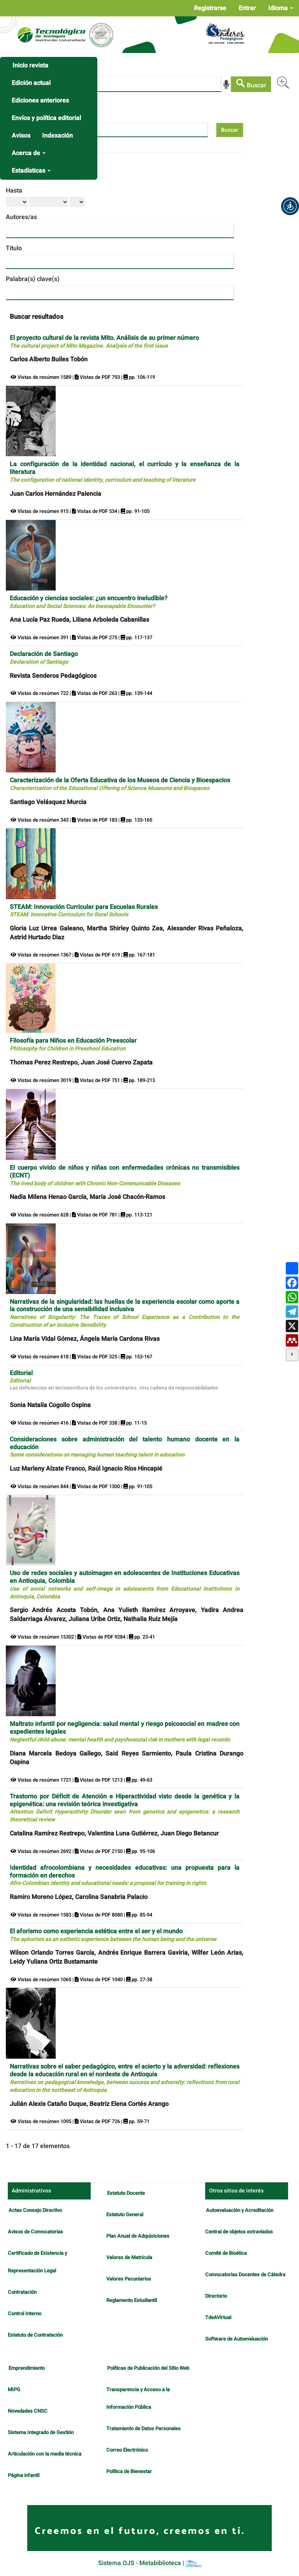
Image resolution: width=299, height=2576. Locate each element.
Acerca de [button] (29, 153)
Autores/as (21, 217)
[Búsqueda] (116, 84)
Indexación (57, 135)
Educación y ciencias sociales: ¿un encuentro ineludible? (88, 602)
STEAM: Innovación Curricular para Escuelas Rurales (84, 910)
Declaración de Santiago (44, 657)
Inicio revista (30, 65)
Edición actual (31, 83)
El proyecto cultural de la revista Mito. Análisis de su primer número (104, 341)
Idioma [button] (280, 8)
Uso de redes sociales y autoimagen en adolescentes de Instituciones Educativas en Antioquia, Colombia (124, 1584)
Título (14, 248)
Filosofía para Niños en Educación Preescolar (73, 1044)
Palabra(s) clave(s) (33, 279)
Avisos (21, 135)
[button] (290, 206)
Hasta (14, 190)
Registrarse (210, 8)
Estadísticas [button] (31, 170)
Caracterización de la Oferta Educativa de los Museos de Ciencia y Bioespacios (120, 784)
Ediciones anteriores (40, 100)
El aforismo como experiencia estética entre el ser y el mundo (113, 1935)
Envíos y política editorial (46, 118)
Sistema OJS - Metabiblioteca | (149, 2563)
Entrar (247, 8)
